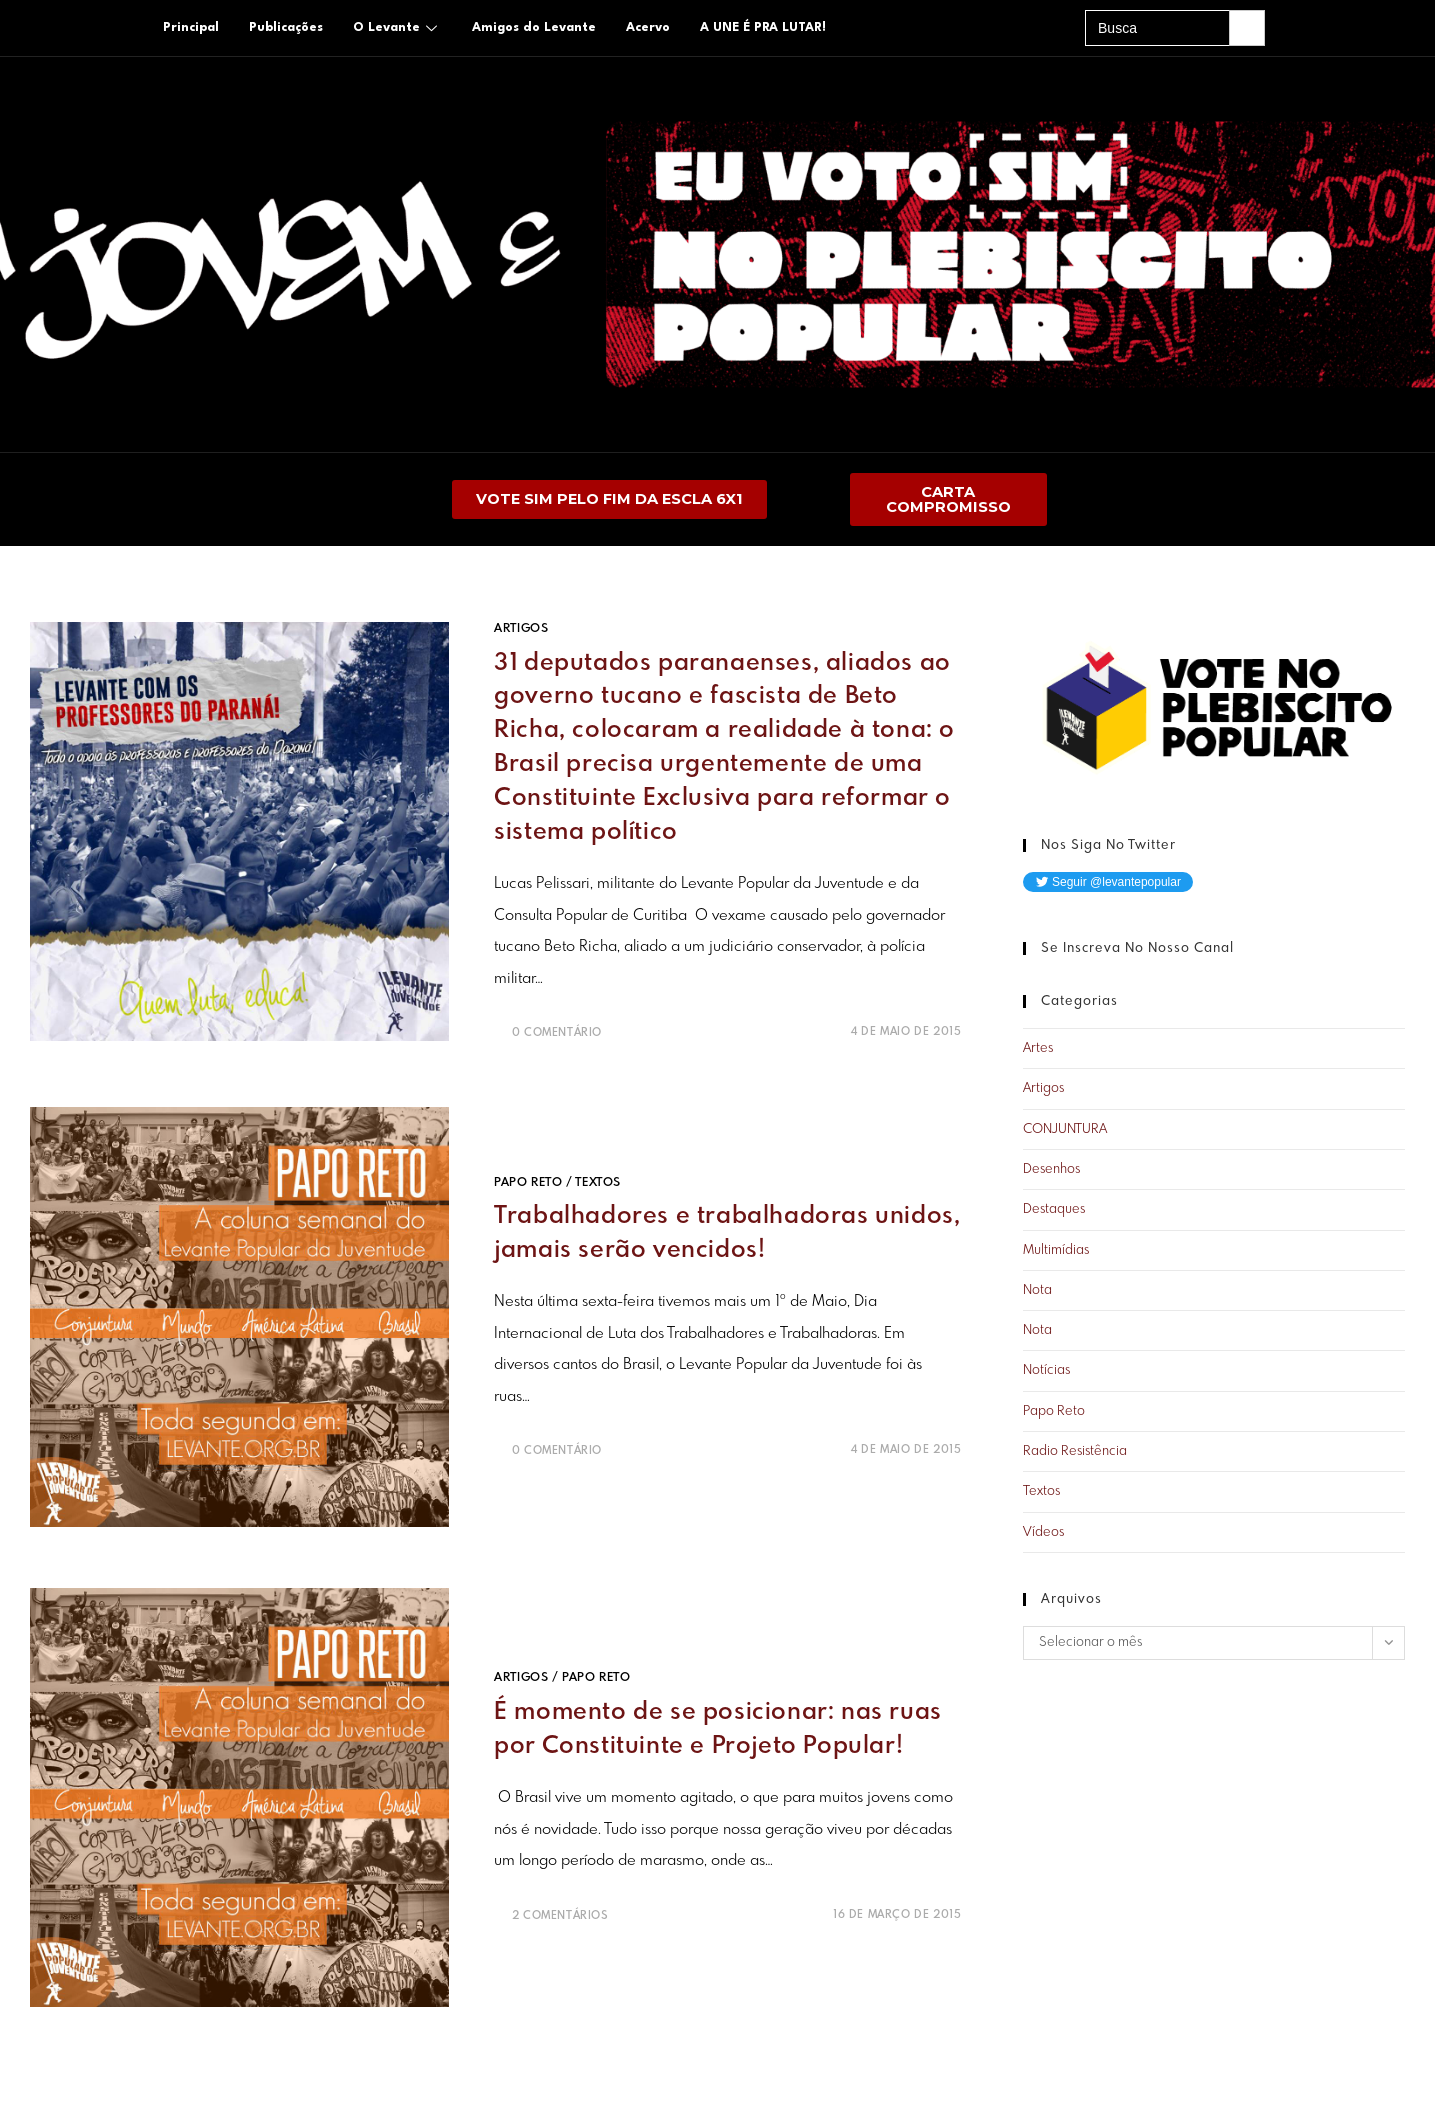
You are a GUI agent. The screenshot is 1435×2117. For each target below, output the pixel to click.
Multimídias (1056, 1250)
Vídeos (1043, 1532)
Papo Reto (528, 1182)
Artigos (521, 630)
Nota (1037, 1291)
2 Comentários (560, 1915)
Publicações (286, 28)
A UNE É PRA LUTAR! (763, 28)
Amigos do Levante (534, 28)
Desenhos (1051, 1170)
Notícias (1046, 1371)
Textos (598, 1182)
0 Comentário (557, 1033)
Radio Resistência (1075, 1452)
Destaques (1054, 1210)
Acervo (648, 28)
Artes (1038, 1049)
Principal (191, 28)
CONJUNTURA (1065, 1129)
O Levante (397, 28)
